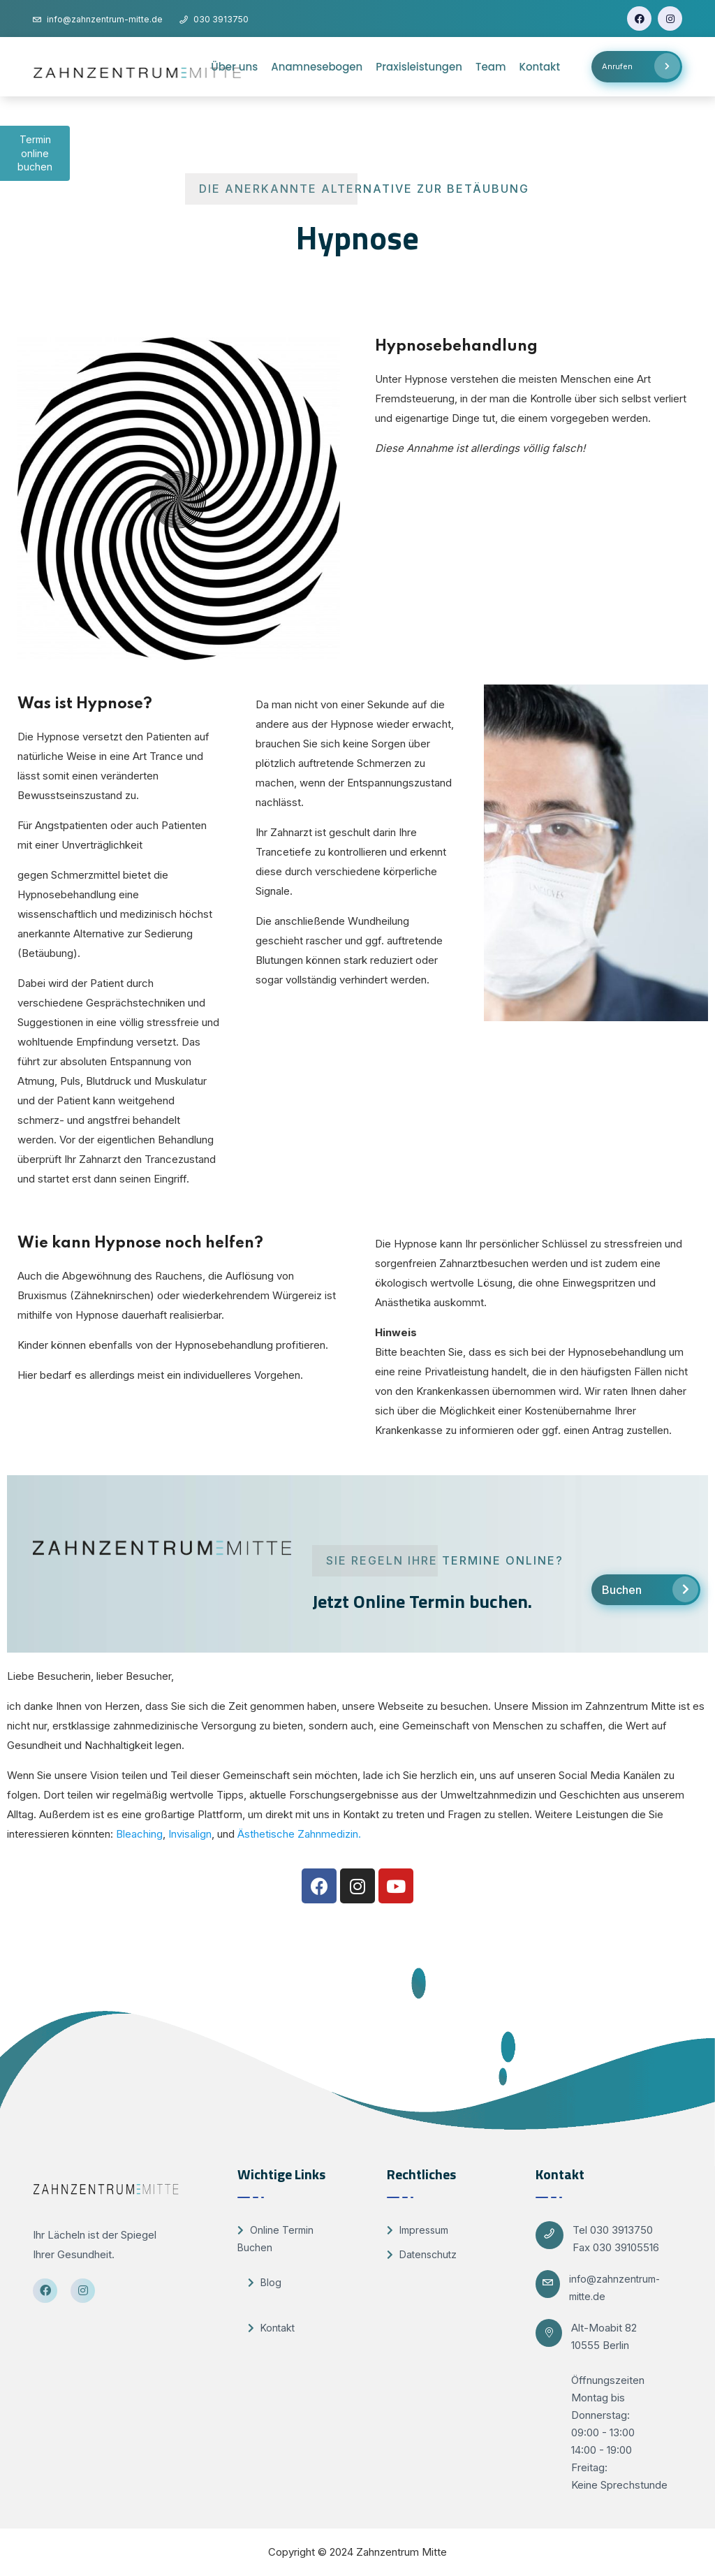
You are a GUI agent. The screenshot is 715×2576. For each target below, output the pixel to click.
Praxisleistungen (419, 66)
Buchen (650, 1589)
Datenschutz (422, 2254)
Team (491, 66)
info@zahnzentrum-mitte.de (614, 2287)
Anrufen (641, 66)
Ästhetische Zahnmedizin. (299, 1833)
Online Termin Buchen (275, 2238)
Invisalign (190, 1833)
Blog (264, 2282)
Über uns (234, 66)
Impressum (417, 2230)
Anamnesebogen (316, 66)
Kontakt (539, 66)
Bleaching (139, 1833)
